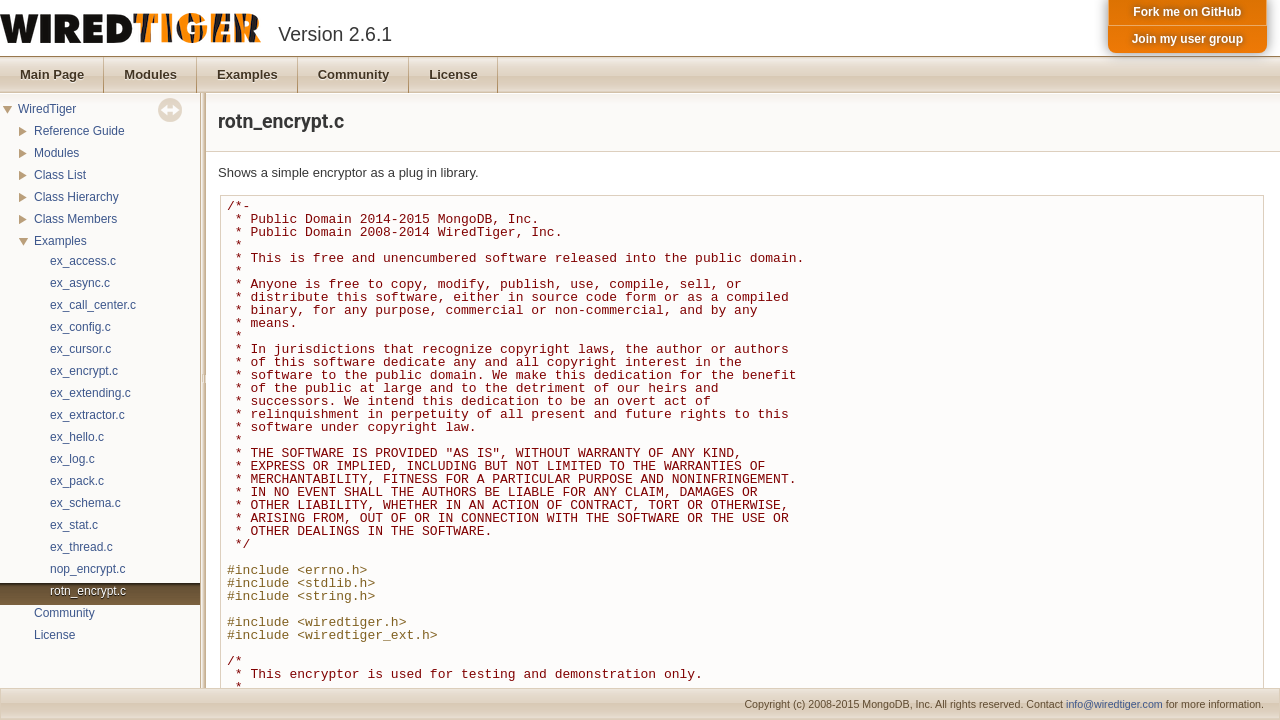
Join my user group (1187, 39)
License (54, 635)
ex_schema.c (85, 503)
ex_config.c (80, 327)
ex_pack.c (77, 481)
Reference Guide (79, 131)
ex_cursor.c (80, 349)
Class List (60, 175)
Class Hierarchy (76, 197)
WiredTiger (47, 109)
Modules (56, 153)
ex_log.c (72, 459)
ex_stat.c (74, 525)
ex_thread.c (81, 547)
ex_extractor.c (87, 415)
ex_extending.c (90, 393)
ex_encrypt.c (84, 371)
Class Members (75, 219)
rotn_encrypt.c (88, 591)
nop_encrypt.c (87, 569)
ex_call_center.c (93, 305)
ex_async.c (80, 283)
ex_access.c (83, 261)
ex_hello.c (77, 437)
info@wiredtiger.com (1114, 704)
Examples (60, 241)
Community (64, 613)
